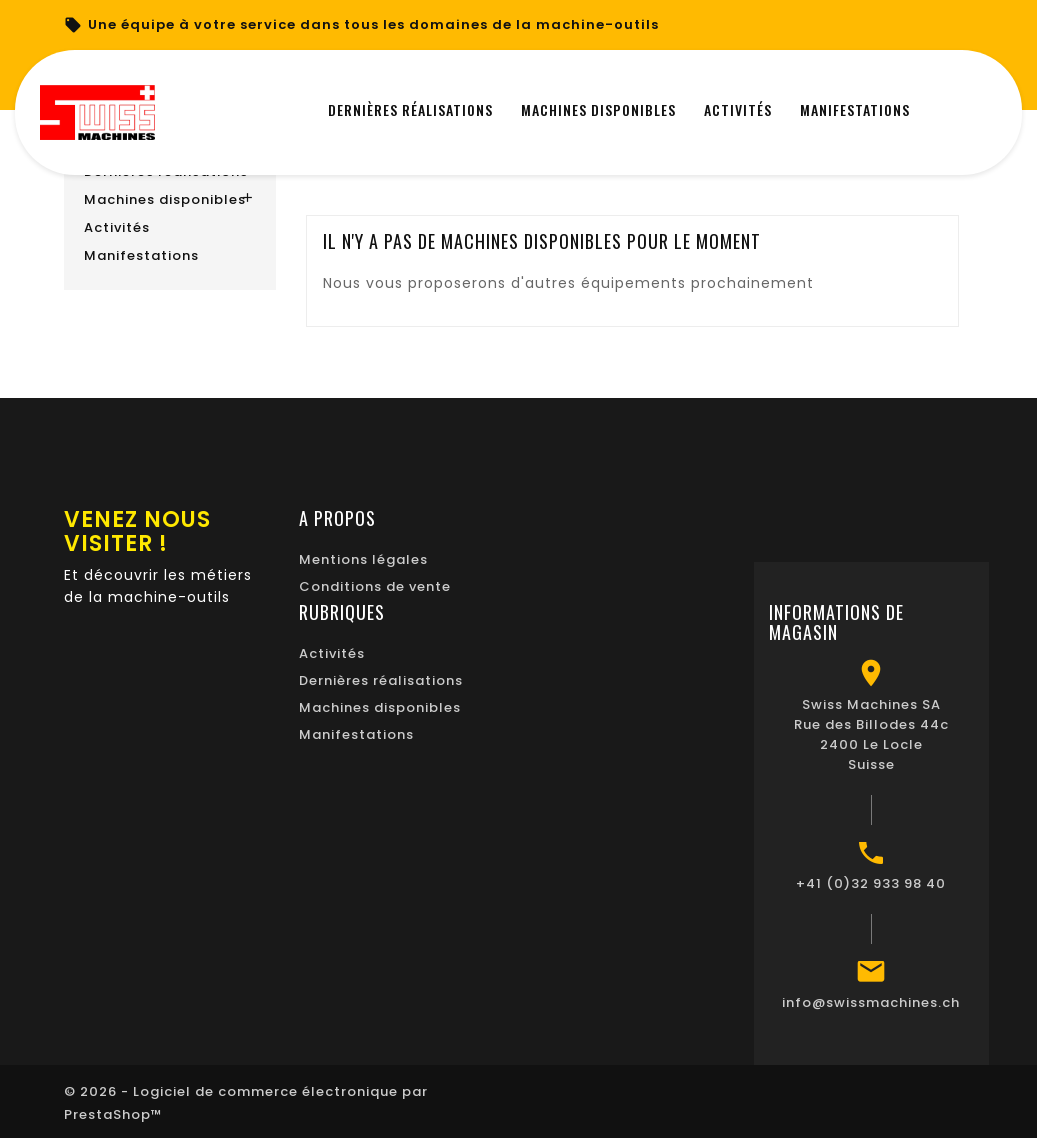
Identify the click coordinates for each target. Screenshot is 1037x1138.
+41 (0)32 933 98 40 (871, 881)
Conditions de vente (375, 584)
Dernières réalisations (381, 678)
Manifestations (141, 255)
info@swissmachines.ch (871, 1000)
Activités (117, 227)
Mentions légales (363, 557)
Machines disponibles (165, 199)
